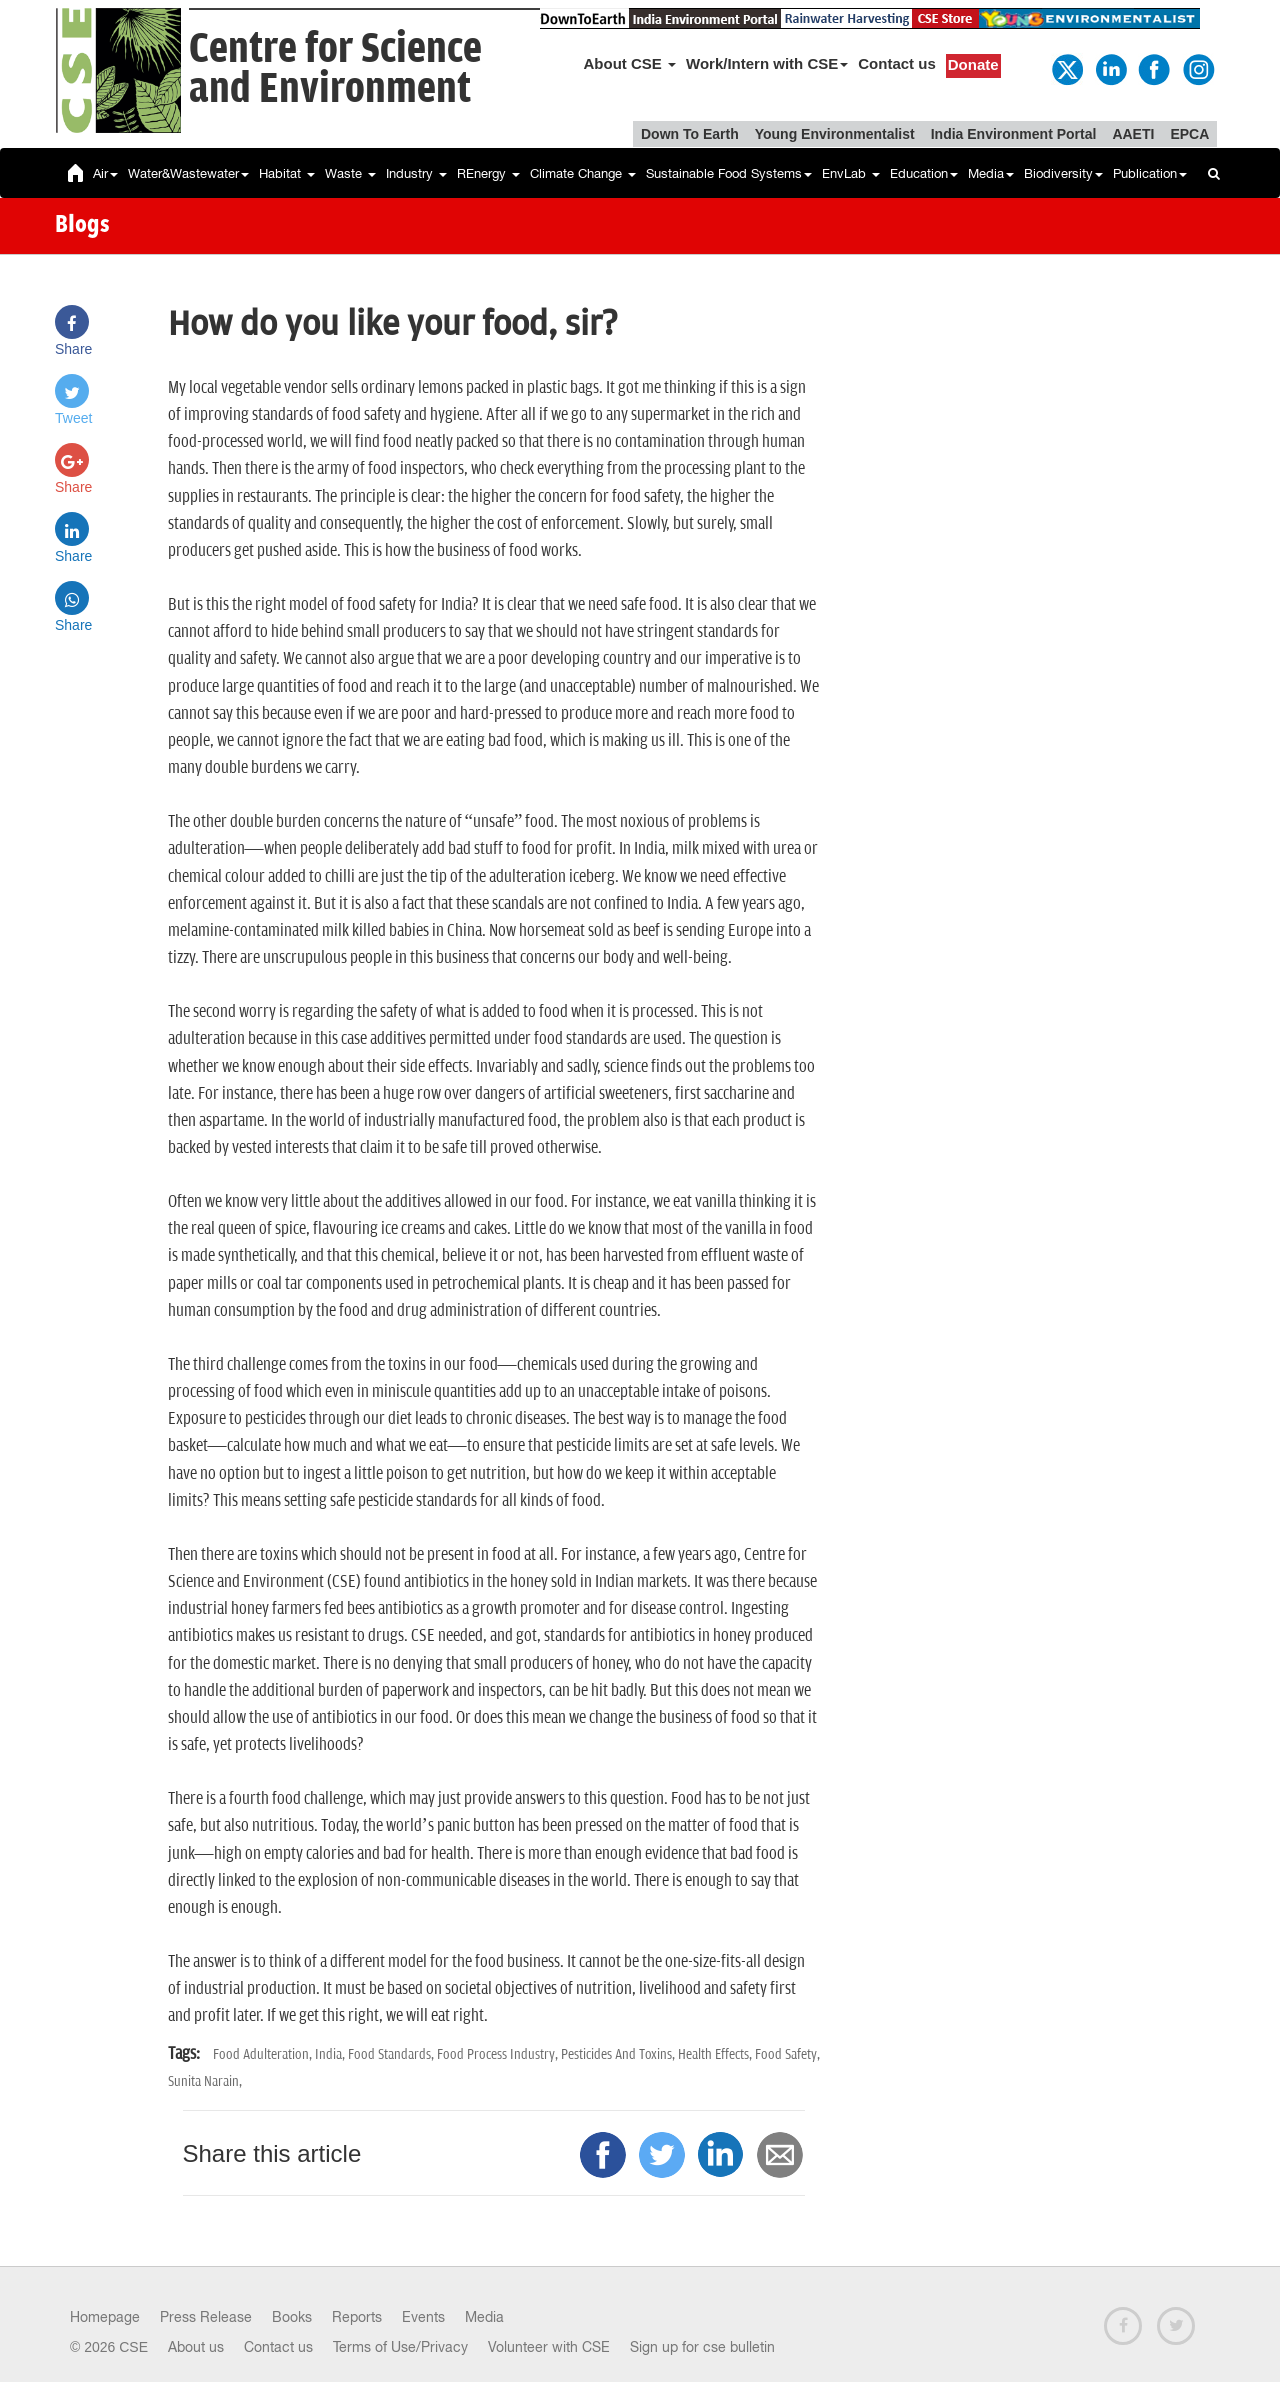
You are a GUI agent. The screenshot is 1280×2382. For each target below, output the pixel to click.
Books (292, 2317)
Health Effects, (716, 2054)
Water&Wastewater (188, 173)
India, (331, 2054)
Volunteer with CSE (549, 2347)
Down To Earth (690, 134)
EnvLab (851, 173)
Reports (357, 2317)
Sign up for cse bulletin (702, 2347)
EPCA (1189, 134)
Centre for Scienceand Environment (335, 69)
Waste (350, 173)
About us (196, 2347)
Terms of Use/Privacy (400, 2347)
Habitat (287, 173)
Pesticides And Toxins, (619, 2054)
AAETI (1133, 134)
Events (423, 2317)
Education (924, 173)
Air (105, 173)
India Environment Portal (1014, 134)
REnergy (488, 173)
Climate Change (583, 173)
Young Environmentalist (835, 134)
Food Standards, (392, 2054)
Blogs (82, 226)
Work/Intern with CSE (767, 63)
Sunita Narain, (205, 2081)
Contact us (897, 63)
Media (991, 173)
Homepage (105, 2317)
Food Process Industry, (499, 2054)
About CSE (630, 63)
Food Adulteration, (264, 2054)
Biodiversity (1063, 173)
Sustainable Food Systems (729, 173)
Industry (416, 173)
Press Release (206, 2317)
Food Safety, (787, 2054)
